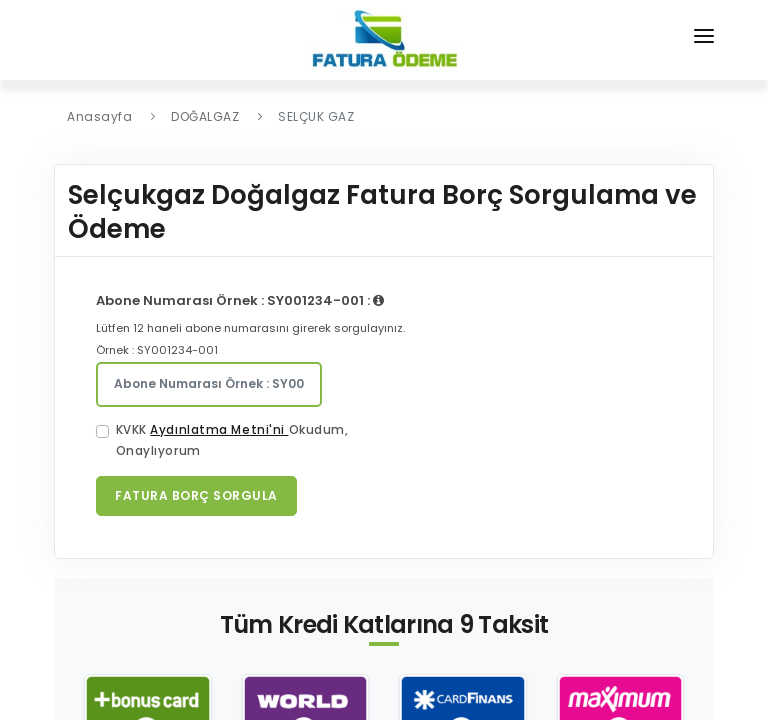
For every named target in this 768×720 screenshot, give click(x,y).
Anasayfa (99, 116)
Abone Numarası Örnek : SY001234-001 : (240, 300)
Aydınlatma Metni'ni (219, 430)
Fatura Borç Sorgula (196, 495)
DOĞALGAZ (205, 116)
